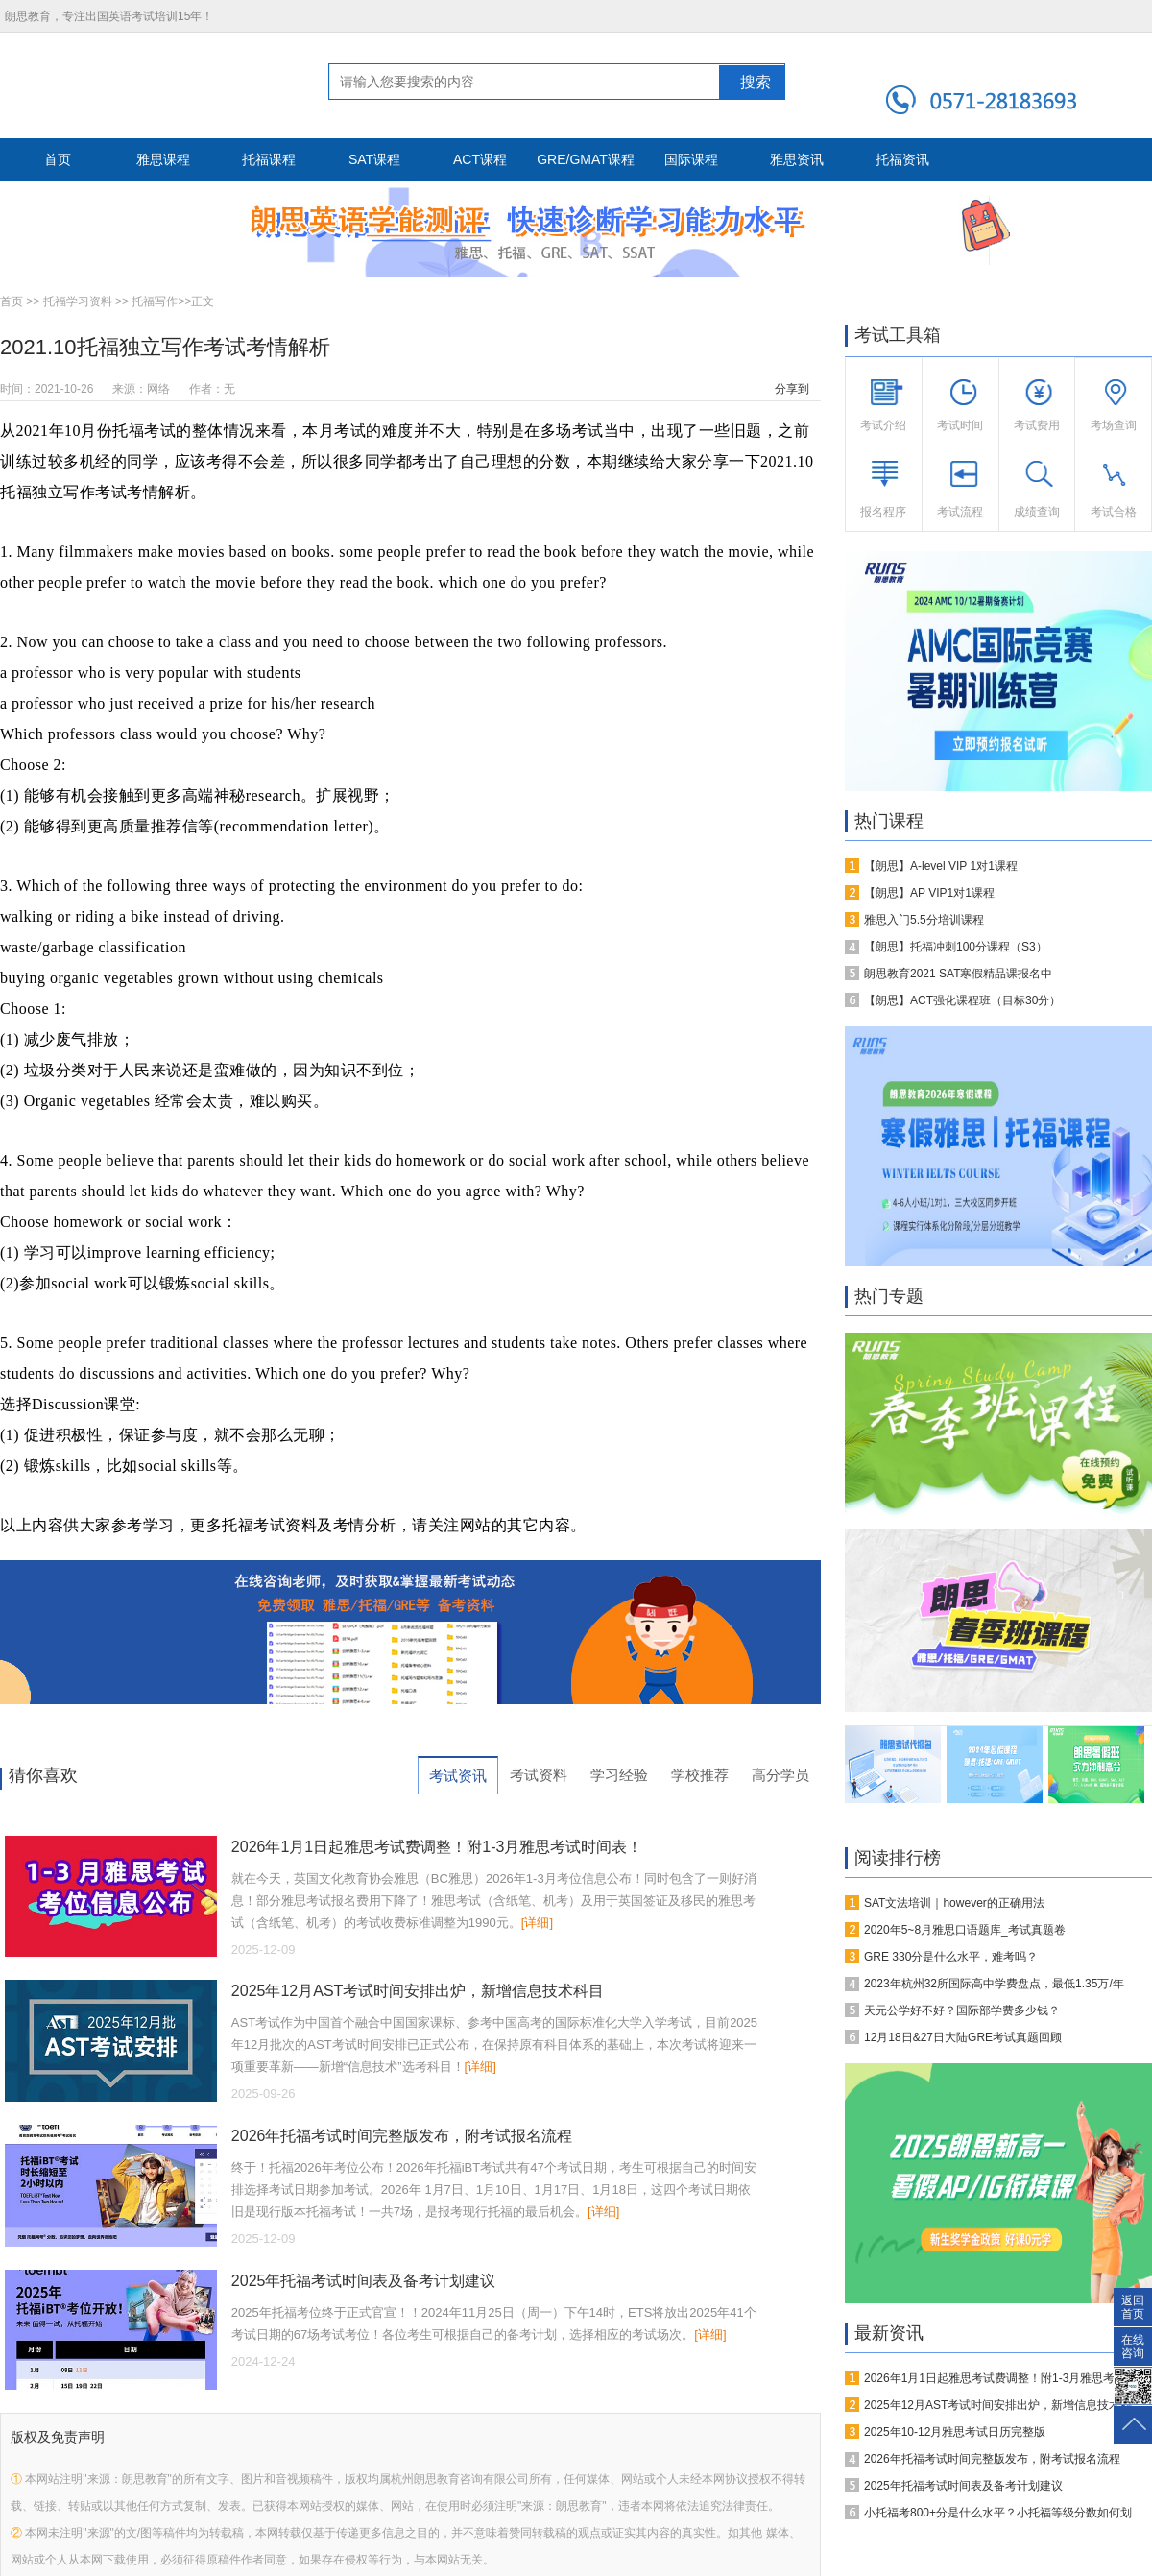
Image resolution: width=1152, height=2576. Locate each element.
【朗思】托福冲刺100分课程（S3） (955, 946)
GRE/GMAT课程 (586, 159)
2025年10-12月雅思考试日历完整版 (954, 2432)
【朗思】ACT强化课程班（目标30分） (962, 1000)
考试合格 (1114, 511)
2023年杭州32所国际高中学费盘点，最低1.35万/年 (994, 1983)
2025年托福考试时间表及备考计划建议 (363, 2281)
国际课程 (691, 159)
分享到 (792, 389)
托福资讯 (902, 159)
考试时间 (960, 425)
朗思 (99, 84)
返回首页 (1132, 2304)
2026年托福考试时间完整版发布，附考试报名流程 (402, 2136)
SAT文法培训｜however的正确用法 (954, 1903)
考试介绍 (883, 425)
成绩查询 (1037, 511)
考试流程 (960, 511)
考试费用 (1037, 425)
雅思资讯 (797, 159)
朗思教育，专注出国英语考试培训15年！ (109, 16)
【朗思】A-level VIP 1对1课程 (941, 866)
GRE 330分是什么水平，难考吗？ (951, 1956)
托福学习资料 (77, 301)
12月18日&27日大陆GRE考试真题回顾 (963, 2037)
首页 (57, 159)
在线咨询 (1132, 2343)
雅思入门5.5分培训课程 (924, 920)
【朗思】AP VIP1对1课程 (929, 893)
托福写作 (155, 301)
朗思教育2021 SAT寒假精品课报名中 (958, 973)
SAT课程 (374, 159)
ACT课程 (480, 159)
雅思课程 (163, 159)
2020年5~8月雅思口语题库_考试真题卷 (965, 1930)
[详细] (537, 1922)
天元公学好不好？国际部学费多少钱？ (962, 2010)
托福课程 (269, 159)
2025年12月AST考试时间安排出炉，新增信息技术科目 (418, 1991)
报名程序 (883, 511)
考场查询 (1114, 425)
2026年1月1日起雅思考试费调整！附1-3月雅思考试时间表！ (437, 1847)
